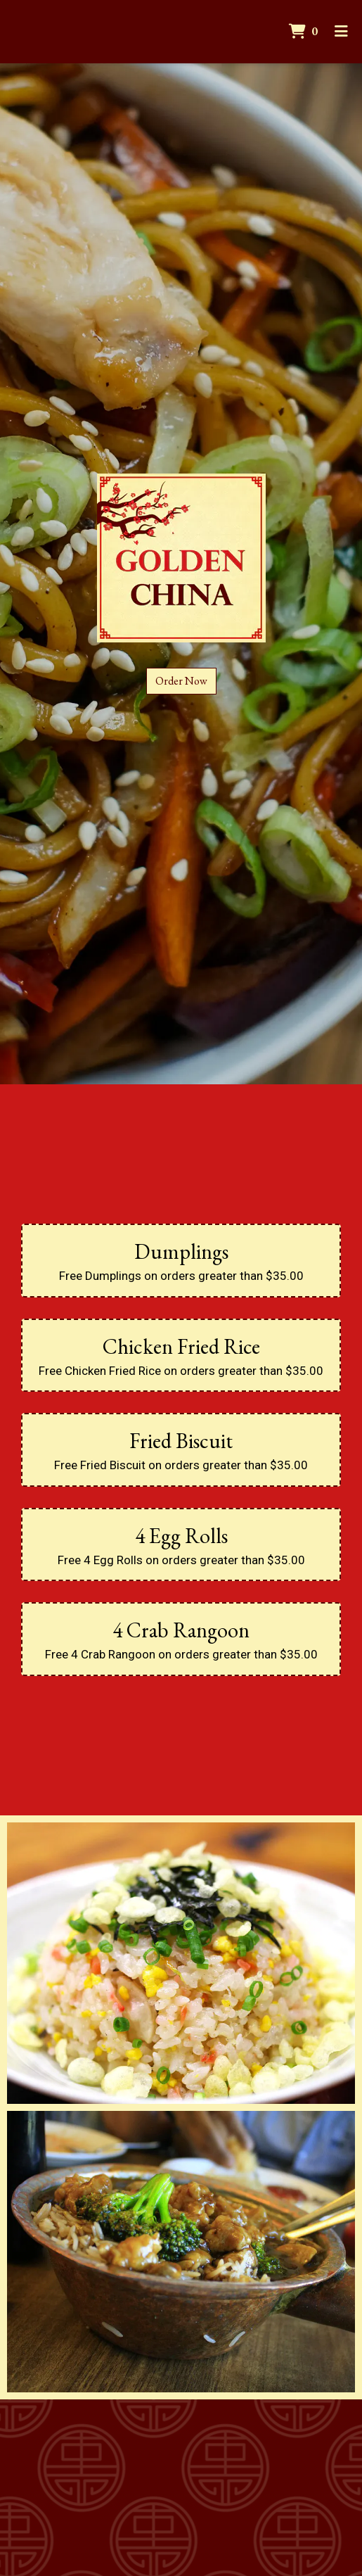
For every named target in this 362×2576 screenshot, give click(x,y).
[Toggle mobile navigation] (341, 32)
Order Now (181, 680)
